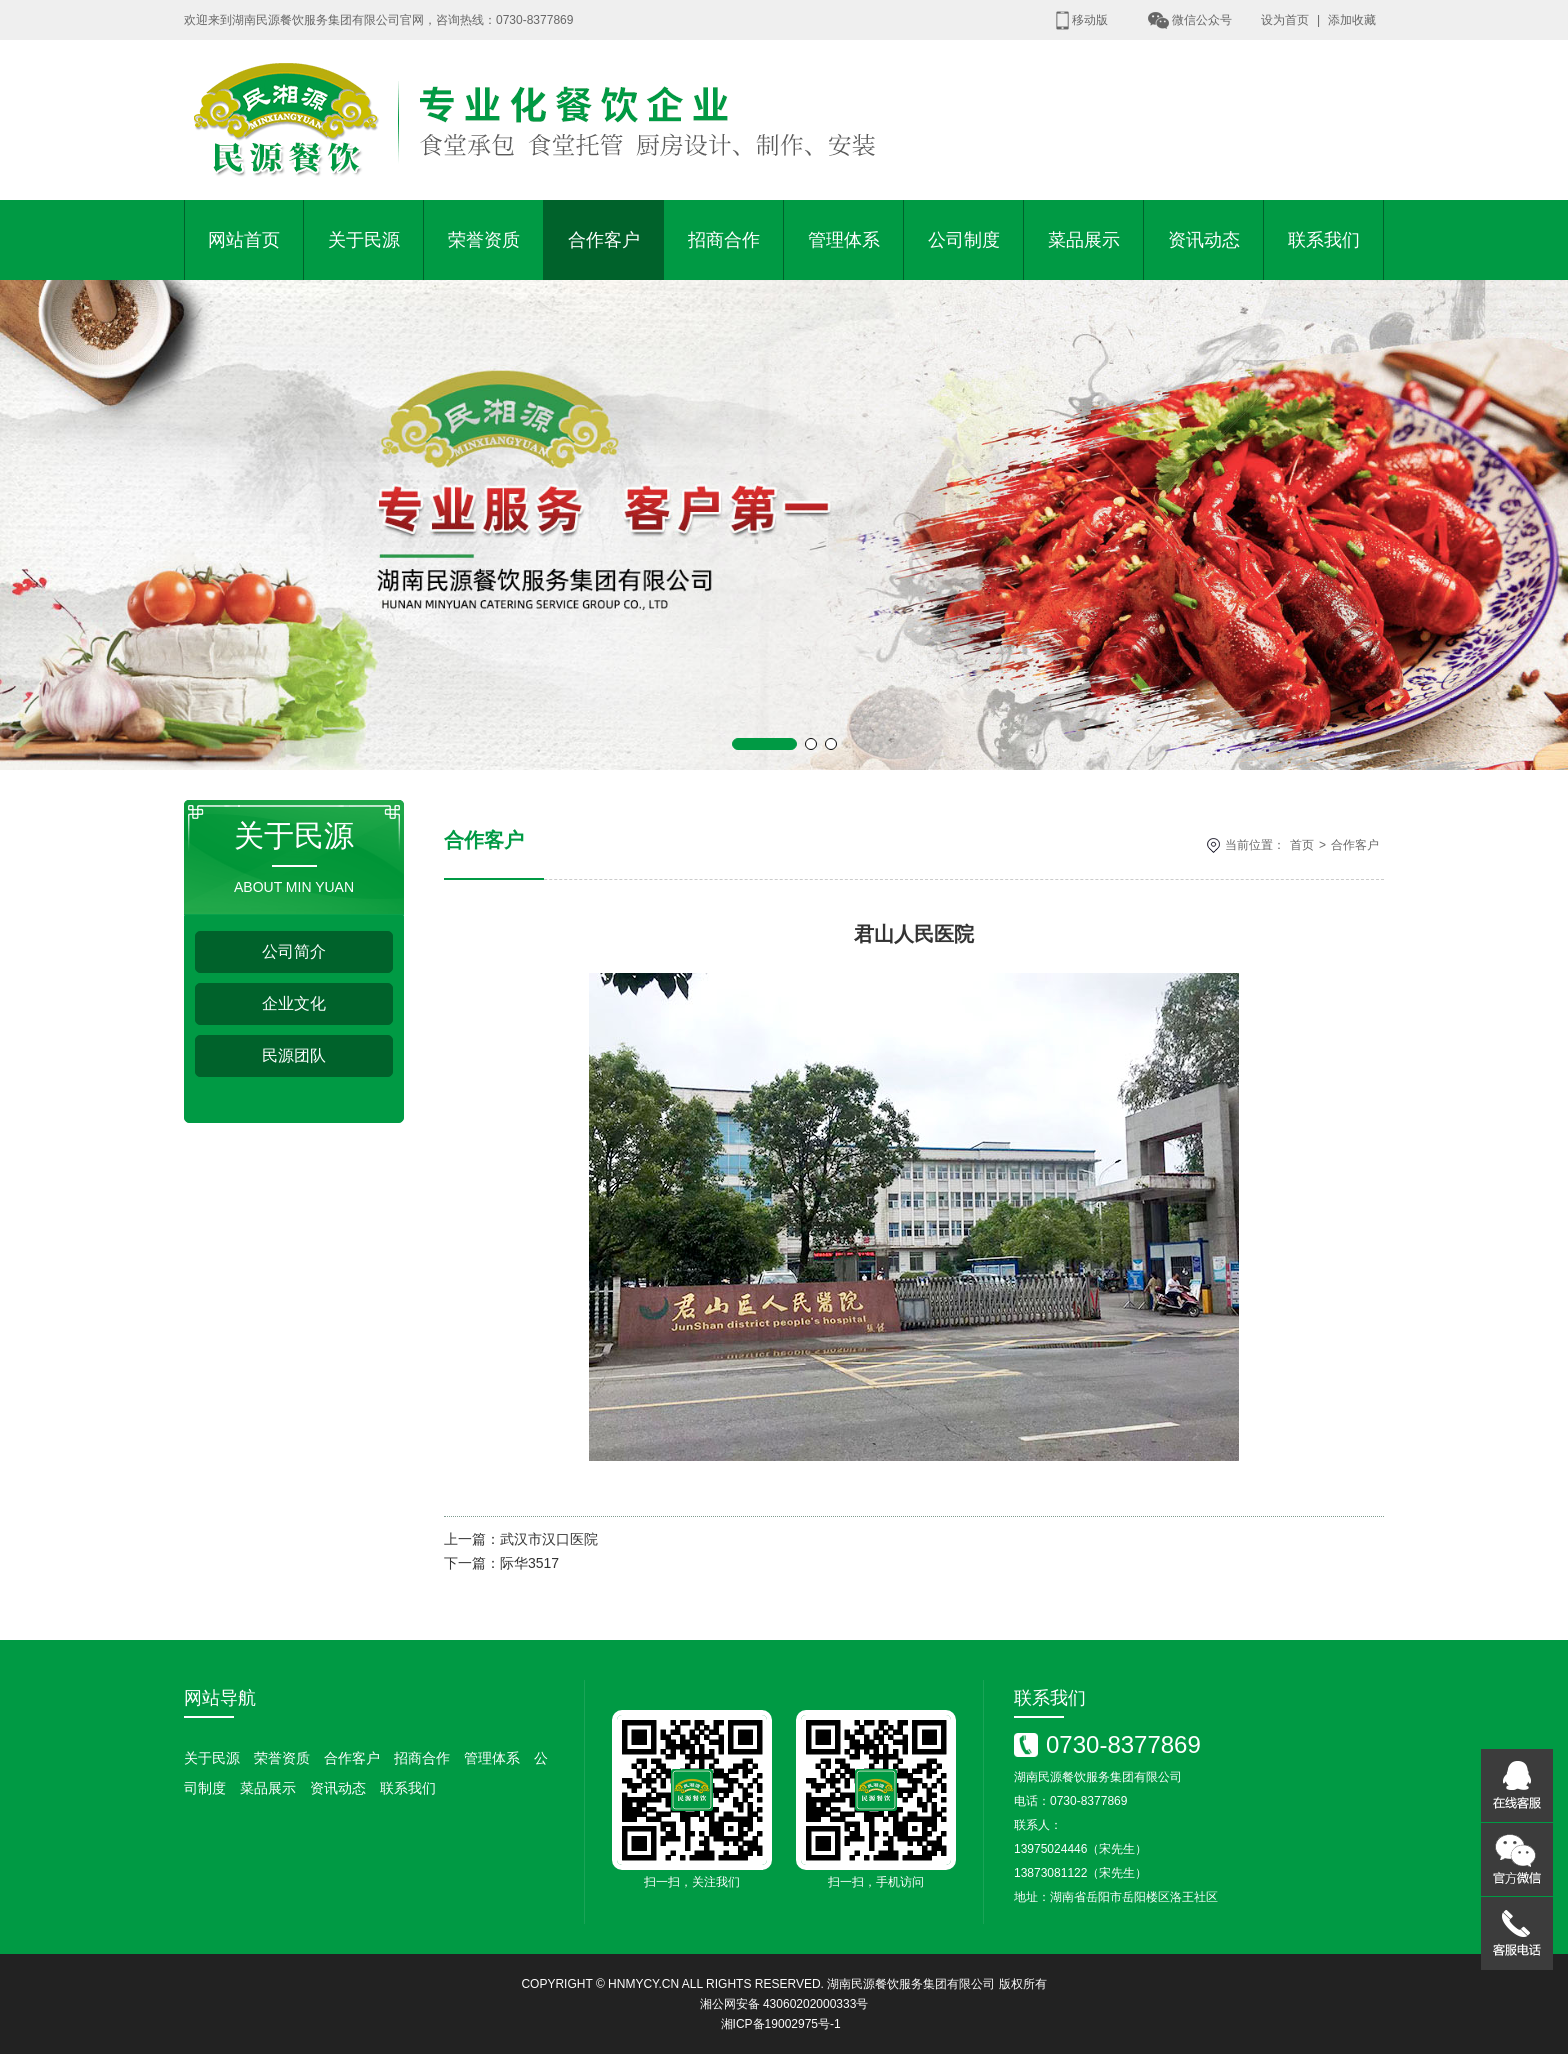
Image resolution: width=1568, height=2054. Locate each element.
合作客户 (604, 240)
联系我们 (1324, 240)
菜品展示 (1084, 240)
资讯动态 (1204, 240)
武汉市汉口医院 (549, 1539)
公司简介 (294, 951)
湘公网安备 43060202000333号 (784, 2004)
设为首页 (1285, 20)
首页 (1302, 845)
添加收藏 (1352, 20)
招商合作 (724, 240)
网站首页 (244, 240)
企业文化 (294, 1003)
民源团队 (294, 1055)
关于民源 (364, 240)
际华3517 (529, 1563)
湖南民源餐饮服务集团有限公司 (911, 1984)
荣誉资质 (484, 240)
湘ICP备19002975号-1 (781, 2024)
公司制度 (964, 240)
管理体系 (844, 240)
